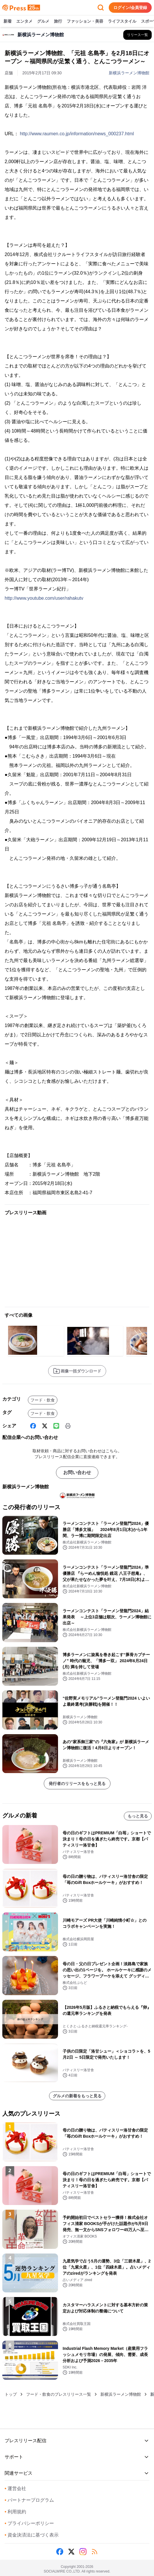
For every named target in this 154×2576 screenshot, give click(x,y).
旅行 (58, 21)
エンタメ (24, 21)
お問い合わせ (77, 1472)
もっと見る (138, 1816)
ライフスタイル (122, 21)
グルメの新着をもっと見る (77, 2096)
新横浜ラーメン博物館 (129, 73)
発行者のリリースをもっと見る (77, 1783)
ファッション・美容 (85, 21)
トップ (11, 2394)
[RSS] (94, 2551)
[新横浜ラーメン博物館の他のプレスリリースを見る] (137, 35)
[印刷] (68, 1426)
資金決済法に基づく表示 (32, 2534)
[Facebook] (33, 1426)
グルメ (43, 21)
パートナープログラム (29, 2500)
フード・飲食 (42, 1400)
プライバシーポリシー (29, 2523)
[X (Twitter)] (45, 1426)
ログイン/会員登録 (130, 7)
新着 (7, 21)
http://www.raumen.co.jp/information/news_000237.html (77, 133)
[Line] (56, 1426)
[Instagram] (82, 2551)
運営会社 (15, 2488)
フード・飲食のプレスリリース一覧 (58, 2394)
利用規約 (15, 2511)
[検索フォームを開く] (100, 7)
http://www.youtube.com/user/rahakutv (44, 598)
